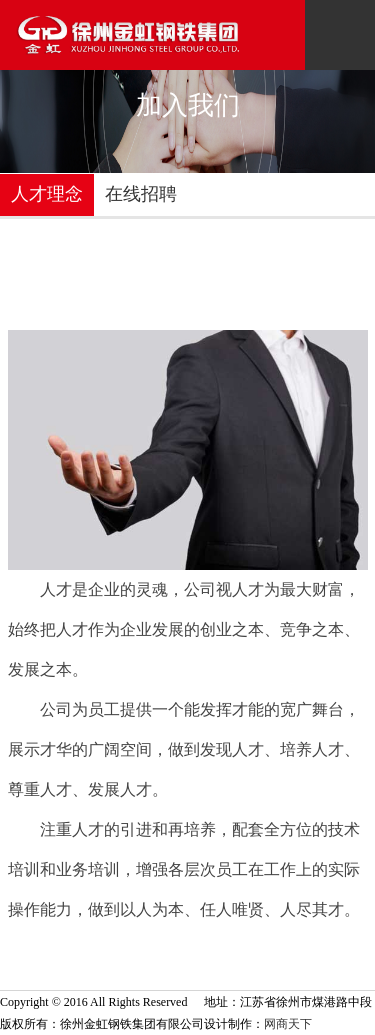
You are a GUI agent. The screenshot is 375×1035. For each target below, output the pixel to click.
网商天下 (288, 1024)
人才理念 (47, 194)
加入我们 (269, 309)
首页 (212, 309)
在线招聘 (141, 194)
